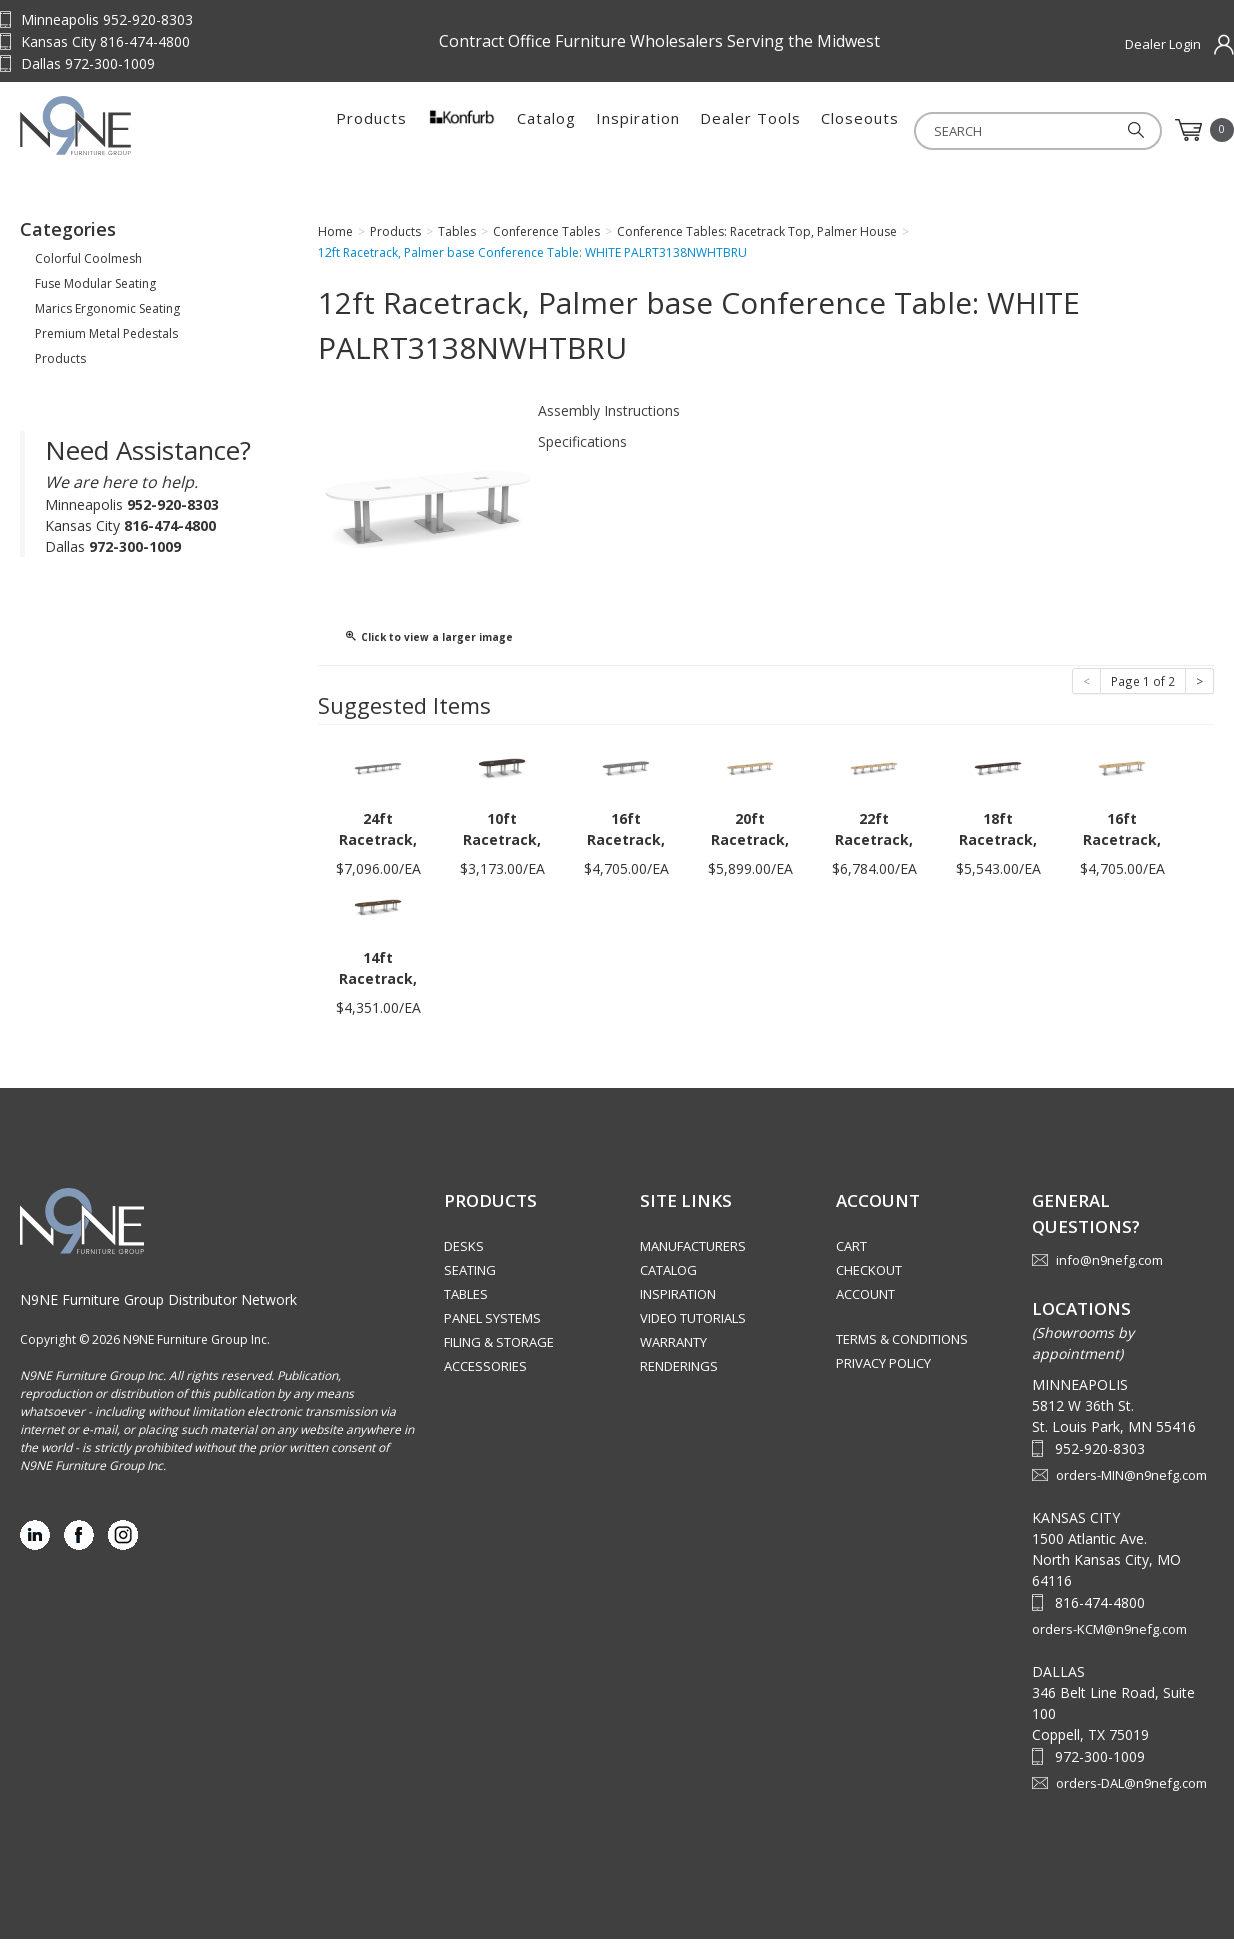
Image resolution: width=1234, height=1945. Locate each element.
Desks (464, 1252)
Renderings (679, 1372)
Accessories (485, 1372)
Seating (470, 1276)
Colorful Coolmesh (88, 264)
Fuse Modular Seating (95, 289)
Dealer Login (1163, 44)
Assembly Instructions (609, 416)
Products (371, 130)
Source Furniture (145, 130)
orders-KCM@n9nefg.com (1109, 1635)
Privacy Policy (883, 1369)
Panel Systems (492, 1324)
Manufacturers (693, 1252)
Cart (851, 1252)
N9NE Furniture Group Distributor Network (158, 1305)
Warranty (673, 1348)
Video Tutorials (693, 1324)
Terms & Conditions (902, 1345)
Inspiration (638, 130)
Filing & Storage (499, 1348)
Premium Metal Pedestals (106, 339)
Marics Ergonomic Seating (107, 314)
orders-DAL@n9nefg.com (1131, 1789)
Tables (466, 1300)
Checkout (869, 1276)
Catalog (546, 130)
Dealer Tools (750, 130)
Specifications (582, 447)
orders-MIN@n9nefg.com (1131, 1481)
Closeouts (860, 130)
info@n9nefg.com (1109, 1266)
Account (865, 1300)
